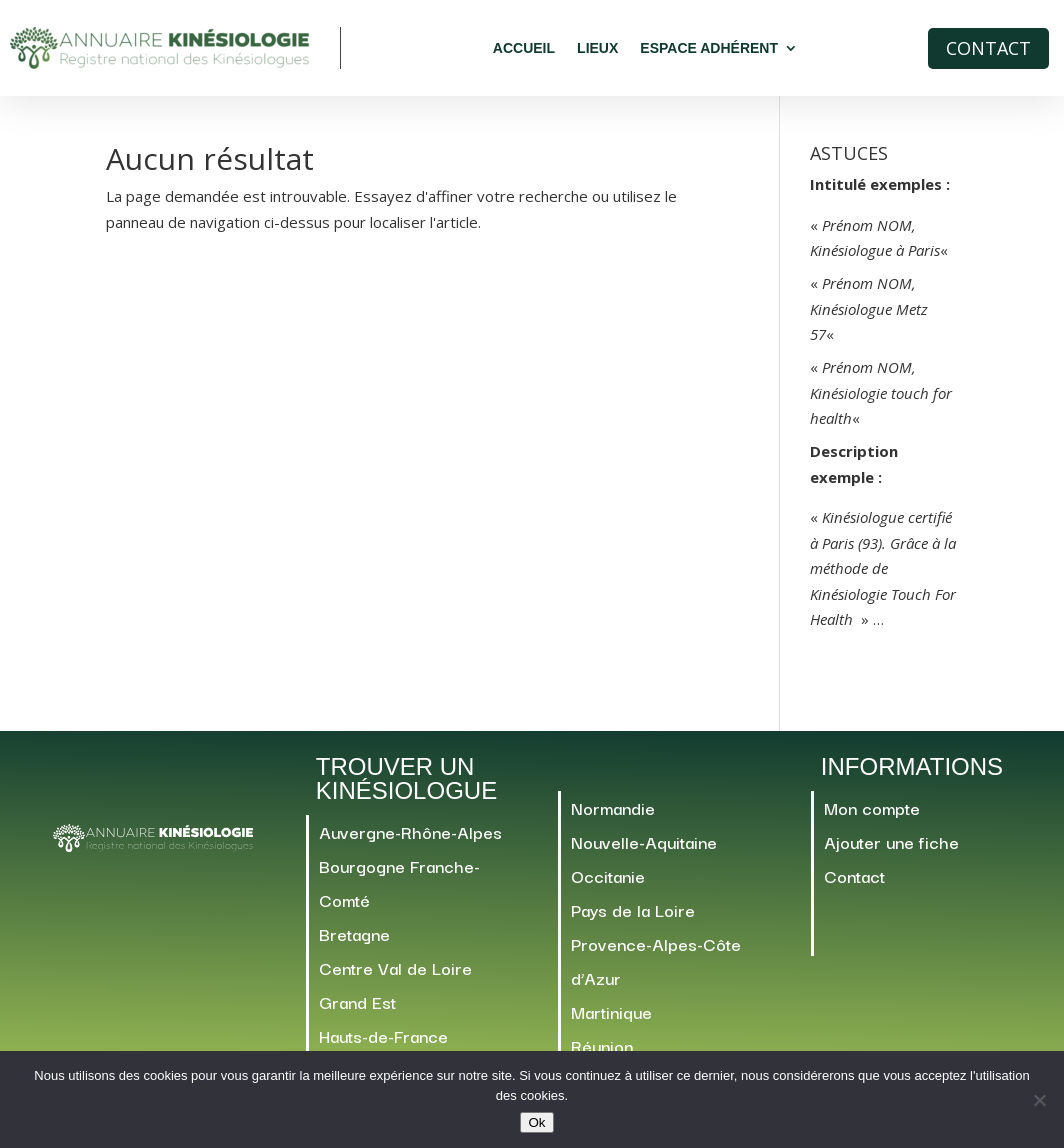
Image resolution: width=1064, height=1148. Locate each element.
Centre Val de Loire (395, 976)
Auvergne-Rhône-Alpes (410, 840)
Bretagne (354, 942)
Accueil (524, 48)
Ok (536, 1122)
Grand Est (357, 1010)
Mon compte (872, 816)
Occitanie (608, 884)
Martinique (611, 1020)
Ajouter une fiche (891, 850)
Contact (988, 48)
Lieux (597, 48)
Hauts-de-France (383, 1044)
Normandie (613, 816)
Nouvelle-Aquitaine (644, 850)
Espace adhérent (709, 48)
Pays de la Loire (633, 918)
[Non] (1039, 1100)
